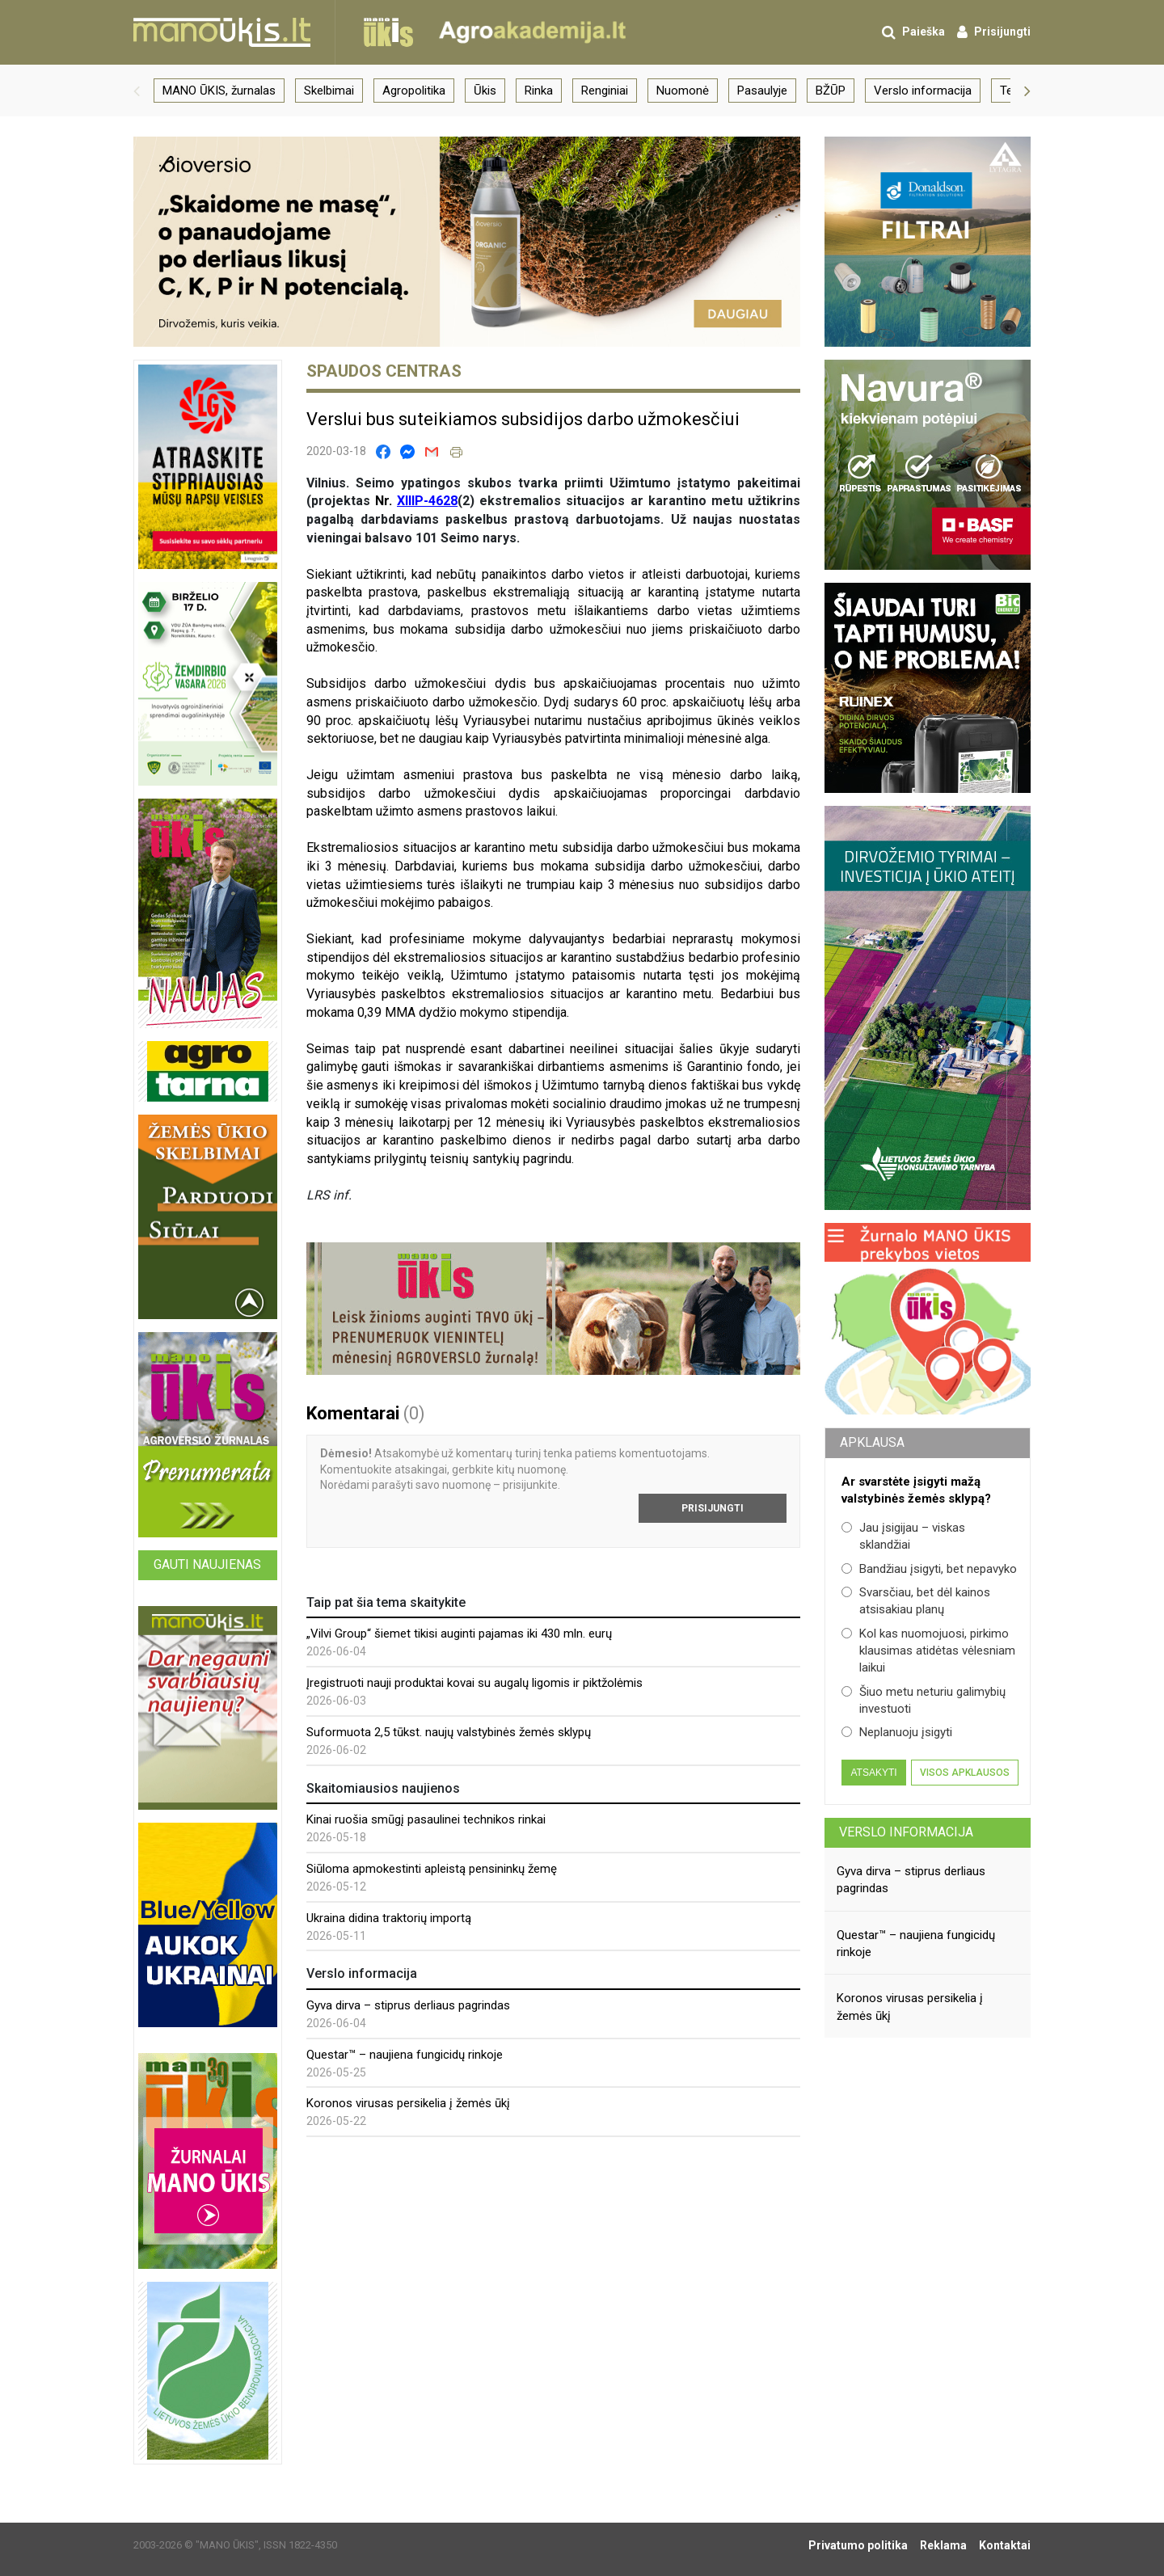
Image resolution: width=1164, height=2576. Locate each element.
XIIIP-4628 (427, 500)
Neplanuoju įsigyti (896, 1732)
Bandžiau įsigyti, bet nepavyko (929, 1569)
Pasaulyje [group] (762, 90)
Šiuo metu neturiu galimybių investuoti (923, 1700)
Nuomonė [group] (682, 90)
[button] (136, 90)
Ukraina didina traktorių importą (388, 1918)
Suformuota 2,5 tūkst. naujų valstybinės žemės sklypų (448, 1732)
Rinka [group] (539, 90)
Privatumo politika (858, 2545)
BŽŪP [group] (831, 90)
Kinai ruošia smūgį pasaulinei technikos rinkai (426, 1819)
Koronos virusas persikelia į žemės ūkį (408, 2103)
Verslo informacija (906, 1832)
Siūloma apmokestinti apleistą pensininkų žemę (431, 1868)
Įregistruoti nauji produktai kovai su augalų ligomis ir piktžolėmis (474, 1683)
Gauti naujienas (207, 1564)
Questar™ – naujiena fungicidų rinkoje (404, 2054)
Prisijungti (712, 1508)
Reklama (943, 2545)
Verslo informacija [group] (923, 90)
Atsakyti (873, 1772)
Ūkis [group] (485, 90)
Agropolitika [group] (413, 90)
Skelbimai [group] (329, 90)
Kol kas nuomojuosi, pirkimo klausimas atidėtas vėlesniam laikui (928, 1651)
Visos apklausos (965, 1772)
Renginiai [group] (604, 90)
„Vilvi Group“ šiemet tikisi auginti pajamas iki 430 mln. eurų (459, 1633)
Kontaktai (1005, 2545)
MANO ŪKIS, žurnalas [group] (219, 90)
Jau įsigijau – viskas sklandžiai (903, 1536)
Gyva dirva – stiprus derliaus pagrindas (408, 2005)
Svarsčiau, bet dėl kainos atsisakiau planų (915, 1601)
